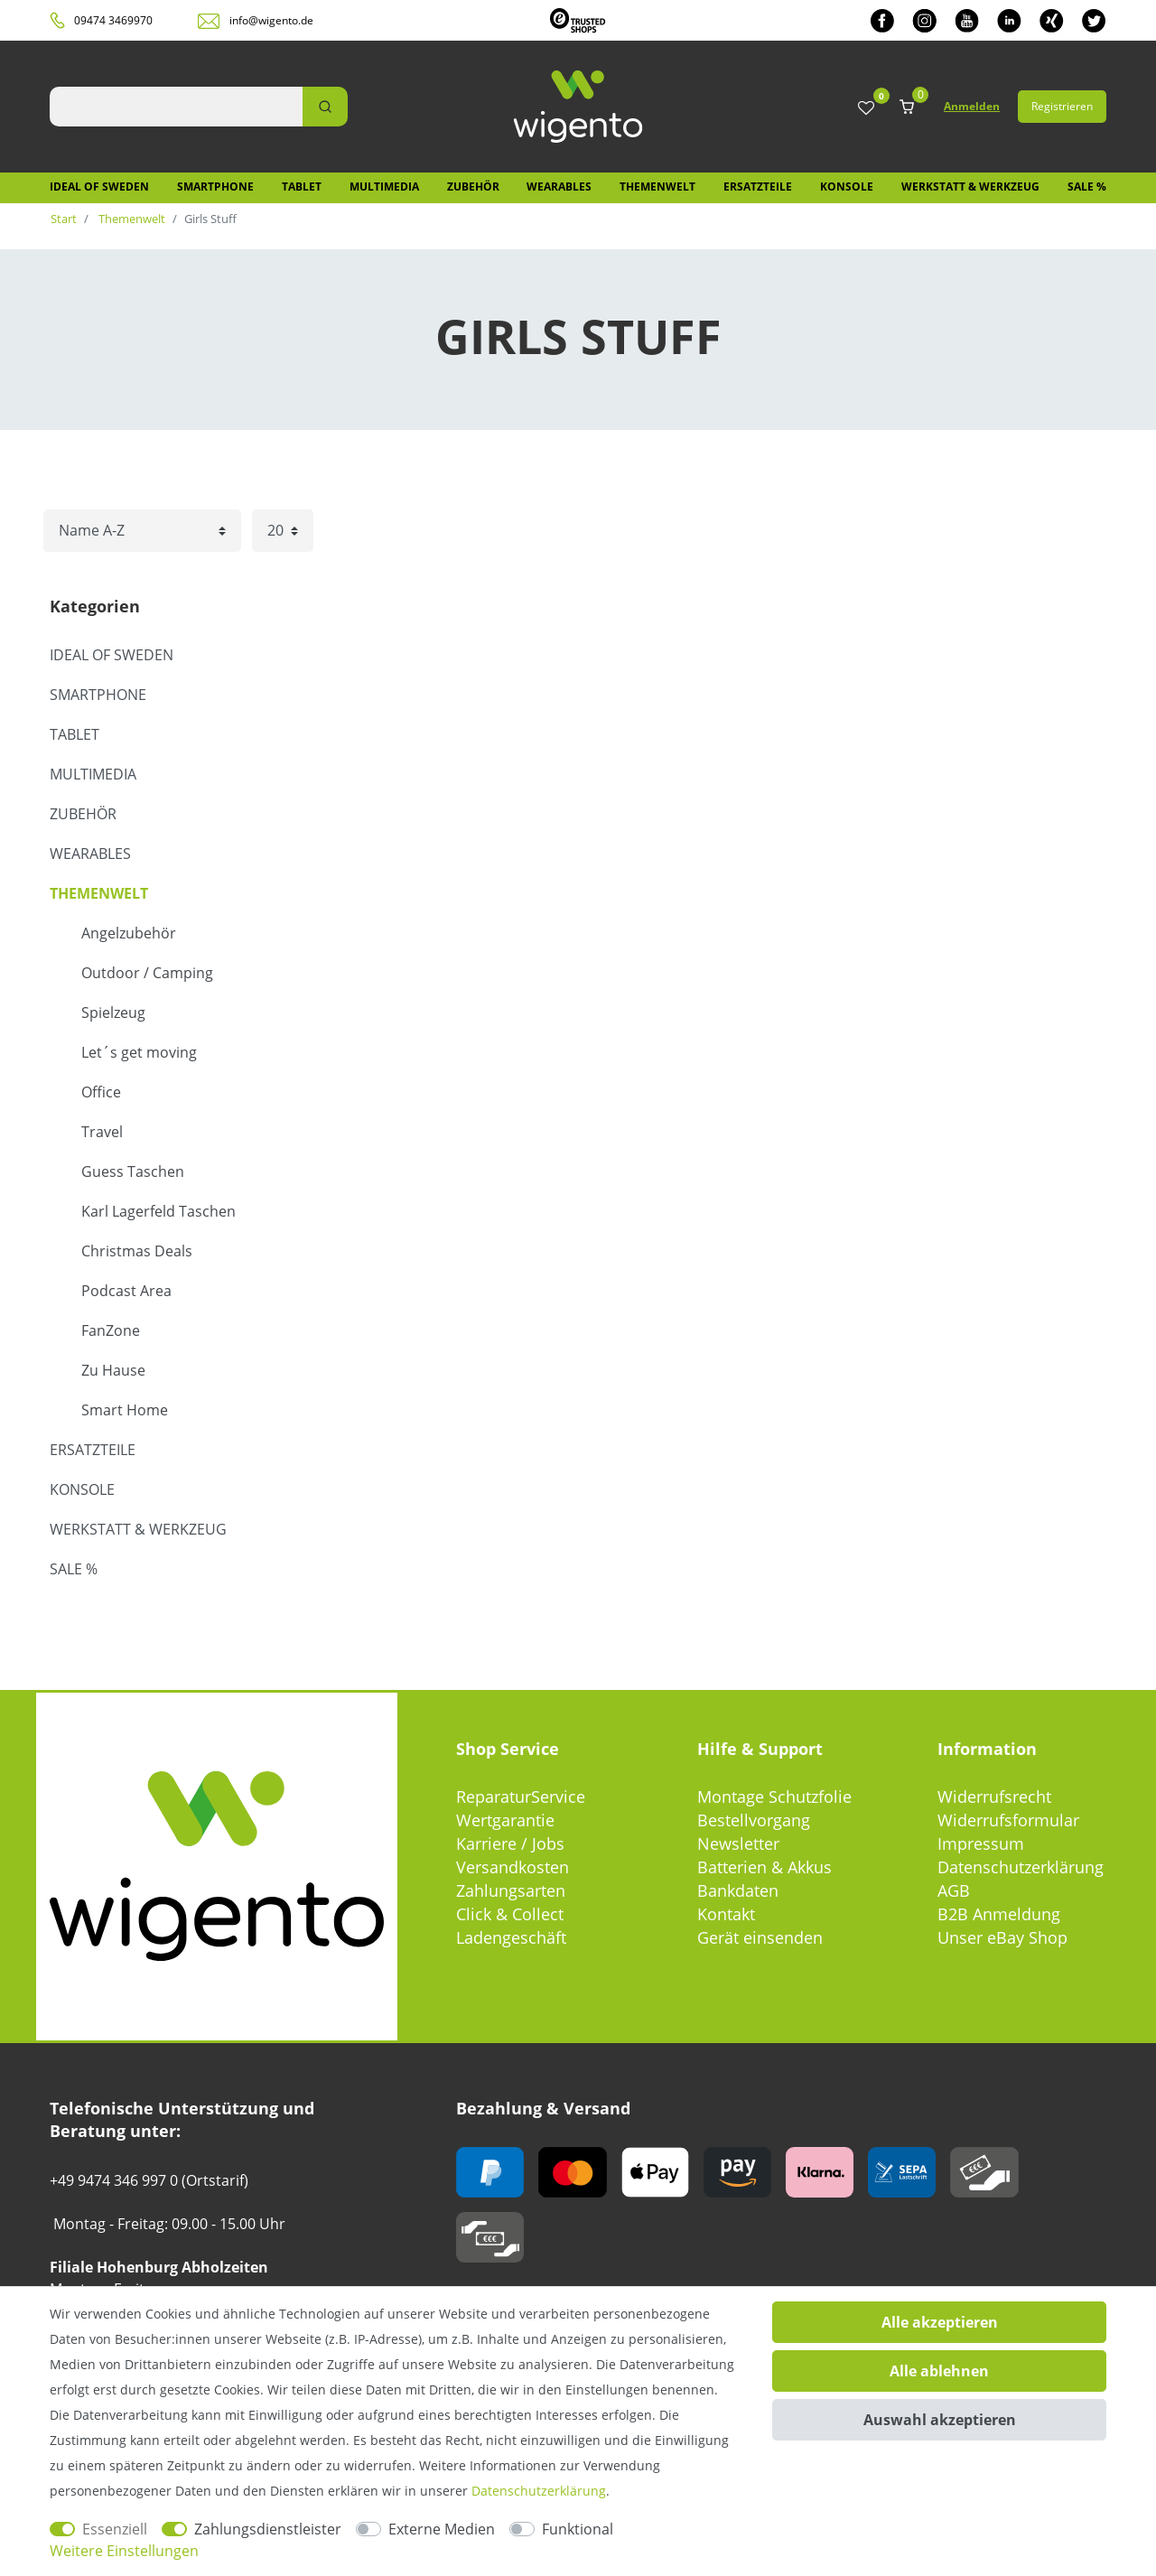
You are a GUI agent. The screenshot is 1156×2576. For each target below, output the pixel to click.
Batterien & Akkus (764, 1867)
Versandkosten (512, 1867)
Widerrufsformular (1008, 1820)
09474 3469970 (113, 20)
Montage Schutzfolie (774, 1796)
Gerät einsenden (760, 1937)
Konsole (846, 186)
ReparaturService (520, 1796)
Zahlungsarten (510, 1890)
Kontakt (726, 1914)
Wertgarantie (505, 1820)
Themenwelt (657, 186)
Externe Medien (441, 2529)
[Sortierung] (142, 530)
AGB (953, 1890)
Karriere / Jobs (510, 1843)
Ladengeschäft (511, 1937)
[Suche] (325, 106)
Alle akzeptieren (939, 2322)
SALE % (1086, 186)
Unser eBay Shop (1002, 1937)
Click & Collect (510, 1914)
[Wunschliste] (866, 108)
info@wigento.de (271, 20)
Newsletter (738, 1843)
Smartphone (215, 186)
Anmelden (972, 106)
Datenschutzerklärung (1020, 1867)
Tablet (302, 186)
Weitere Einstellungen (124, 2551)
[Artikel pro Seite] (282, 530)
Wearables (559, 186)
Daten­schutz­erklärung (538, 2490)
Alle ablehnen (939, 2371)
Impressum (980, 1843)
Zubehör (473, 186)
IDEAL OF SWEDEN (99, 186)
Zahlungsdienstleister (267, 2529)
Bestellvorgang (753, 1820)
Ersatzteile (757, 186)
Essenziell (114, 2529)
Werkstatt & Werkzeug (970, 186)
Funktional (577, 2529)
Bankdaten (737, 1890)
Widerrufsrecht (994, 1796)
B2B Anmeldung (998, 1914)
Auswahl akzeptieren (939, 2420)
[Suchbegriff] (176, 106)
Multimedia (384, 186)
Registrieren (1062, 106)
